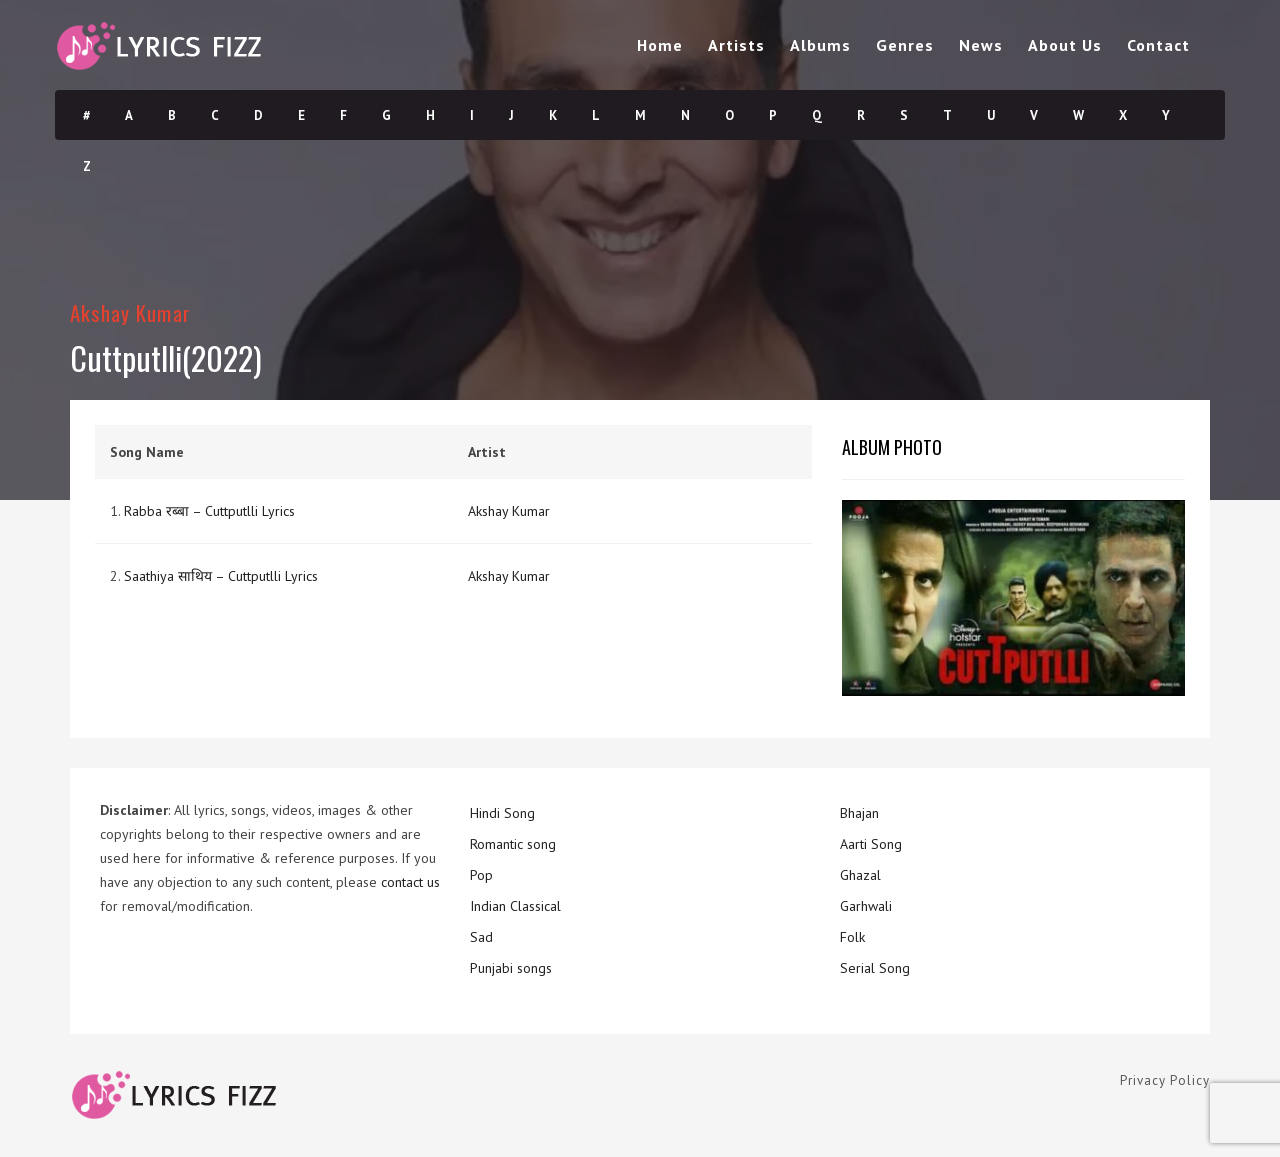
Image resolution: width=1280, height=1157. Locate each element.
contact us (410, 882)
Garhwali (866, 906)
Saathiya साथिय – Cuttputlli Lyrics (221, 576)
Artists (736, 45)
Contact (1158, 45)
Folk (852, 937)
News (981, 45)
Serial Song (875, 968)
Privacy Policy (1165, 1080)
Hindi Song (502, 813)
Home (660, 45)
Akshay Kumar (130, 312)
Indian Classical (515, 906)
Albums (820, 45)
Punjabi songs (511, 968)
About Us (1065, 45)
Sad (481, 937)
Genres (905, 45)
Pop (481, 875)
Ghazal (860, 875)
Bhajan (859, 813)
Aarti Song (871, 844)
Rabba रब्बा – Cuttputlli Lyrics (209, 511)
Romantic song (513, 844)
